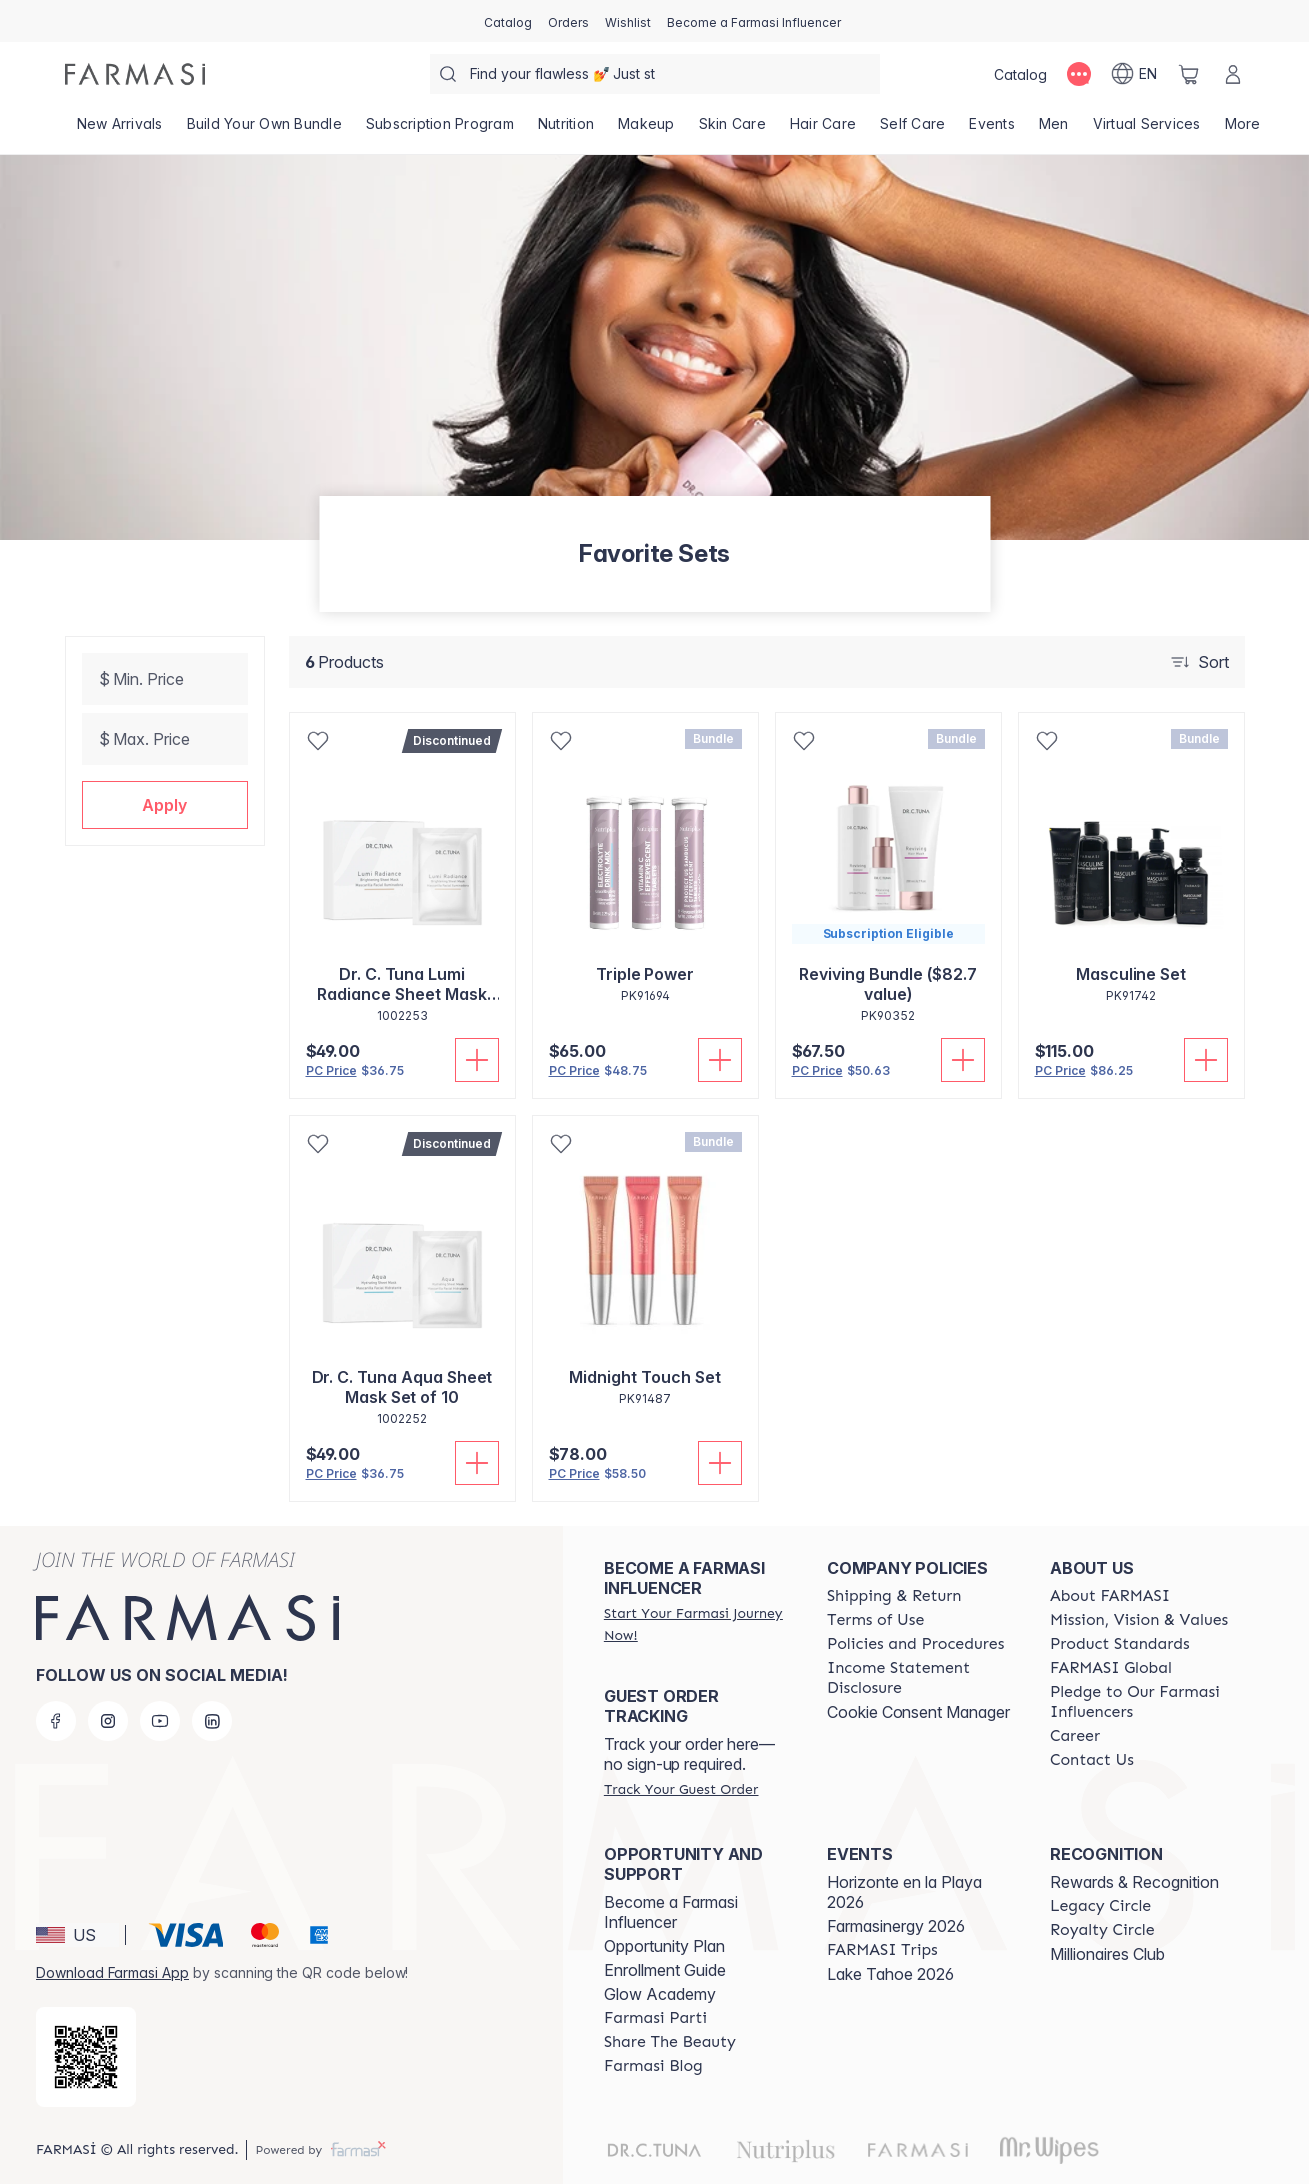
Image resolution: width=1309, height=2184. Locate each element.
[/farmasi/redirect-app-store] (86, 2057)
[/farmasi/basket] (1189, 74)
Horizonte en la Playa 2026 (904, 1892)
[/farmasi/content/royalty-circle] (1102, 1930)
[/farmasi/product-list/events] (992, 130)
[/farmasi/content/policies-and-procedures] (915, 1644)
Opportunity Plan (664, 1946)
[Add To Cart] (477, 1060)
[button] (165, 805)
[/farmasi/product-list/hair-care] (823, 130)
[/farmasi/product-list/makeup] (646, 130)
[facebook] (56, 1721)
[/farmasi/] (135, 74)
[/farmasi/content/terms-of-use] (875, 1620)
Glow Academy (660, 1994)
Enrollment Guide (665, 1970)
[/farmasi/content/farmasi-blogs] (653, 2066)
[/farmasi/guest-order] (681, 1789)
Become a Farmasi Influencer (671, 1912)
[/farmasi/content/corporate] (1111, 1668)
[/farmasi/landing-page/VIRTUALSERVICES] (1147, 130)
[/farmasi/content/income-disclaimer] (920, 1678)
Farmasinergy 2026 (896, 1926)
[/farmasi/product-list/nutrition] (566, 130)
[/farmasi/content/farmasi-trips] (882, 1950)
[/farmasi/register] (568, 21)
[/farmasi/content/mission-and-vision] (1139, 1620)
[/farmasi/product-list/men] (1054, 130)
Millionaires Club (1107, 1954)
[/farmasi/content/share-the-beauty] (670, 2042)
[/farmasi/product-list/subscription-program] (440, 130)
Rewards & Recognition (1134, 1882)
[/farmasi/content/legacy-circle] (1100, 1906)
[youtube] (160, 1721)
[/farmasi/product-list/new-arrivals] (120, 130)
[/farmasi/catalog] (508, 21)
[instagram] (108, 1721)
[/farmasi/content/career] (1075, 1736)
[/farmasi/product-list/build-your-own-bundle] (264, 130)
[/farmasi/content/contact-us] (1092, 1760)
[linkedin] (212, 1721)
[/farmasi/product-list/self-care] (912, 130)
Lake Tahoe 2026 (890, 1974)
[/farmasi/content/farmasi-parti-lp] (655, 2018)
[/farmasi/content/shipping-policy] (894, 1596)
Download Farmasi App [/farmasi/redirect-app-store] (112, 1972)
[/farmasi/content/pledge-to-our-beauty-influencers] (1143, 1702)
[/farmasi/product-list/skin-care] (732, 130)
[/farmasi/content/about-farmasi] (1110, 1596)
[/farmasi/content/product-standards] (1120, 1644)
